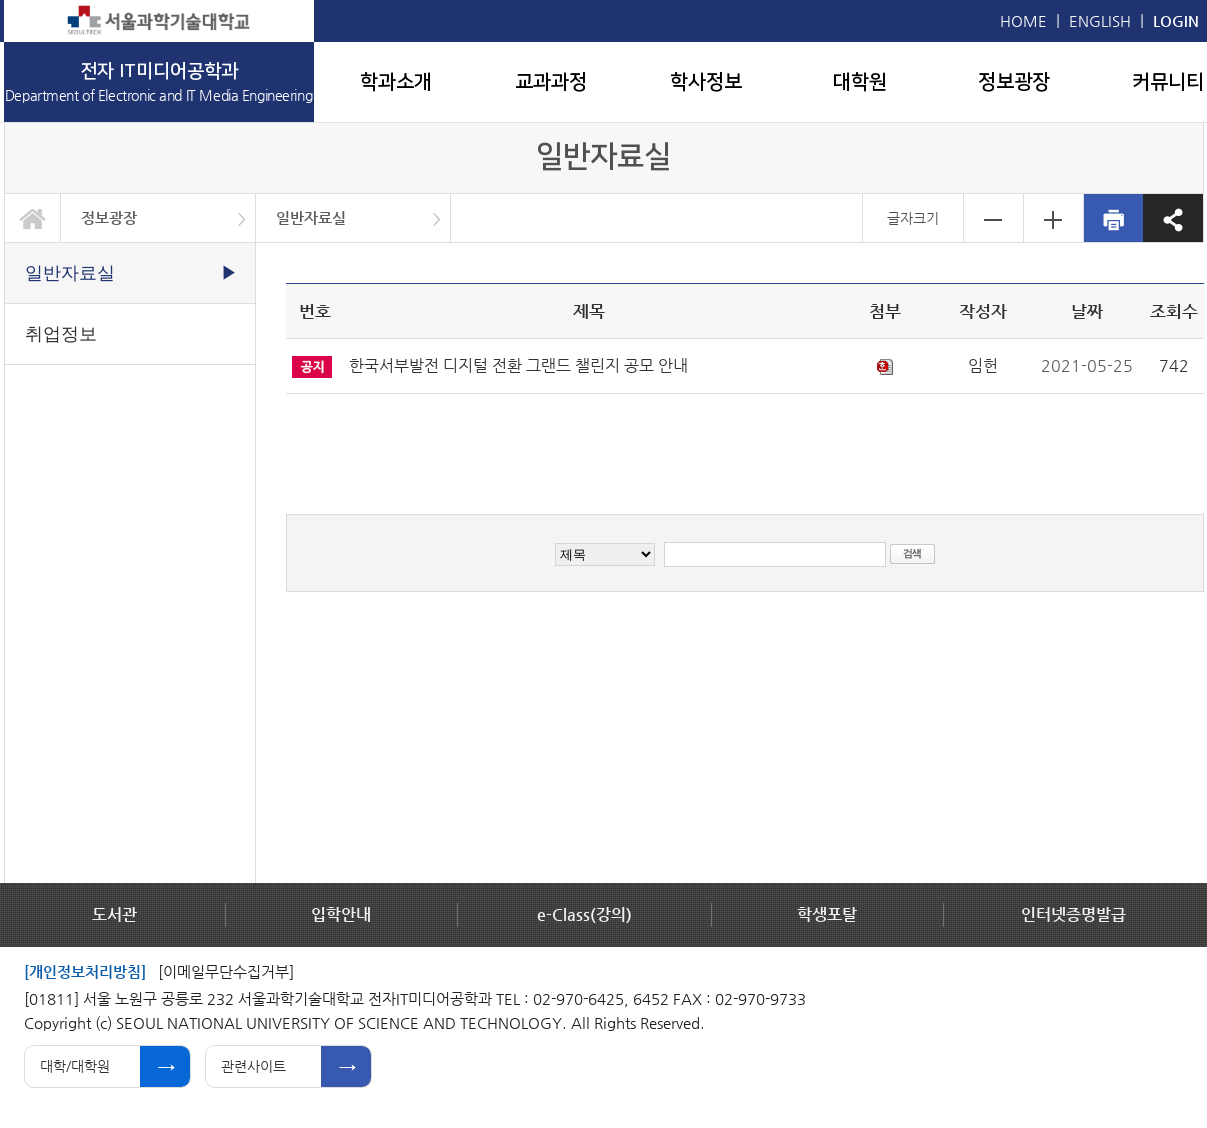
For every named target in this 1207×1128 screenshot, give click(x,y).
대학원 (860, 82)
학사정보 (706, 82)
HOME (1023, 20)
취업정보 (61, 334)
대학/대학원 (75, 1066)
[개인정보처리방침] (85, 971)
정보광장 (1014, 82)
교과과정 (551, 82)
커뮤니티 (1168, 82)
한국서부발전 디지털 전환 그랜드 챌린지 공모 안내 (518, 365)
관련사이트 (253, 1066)
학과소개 (396, 82)
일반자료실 (311, 217)
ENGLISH (1100, 20)
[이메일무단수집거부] (226, 971)
